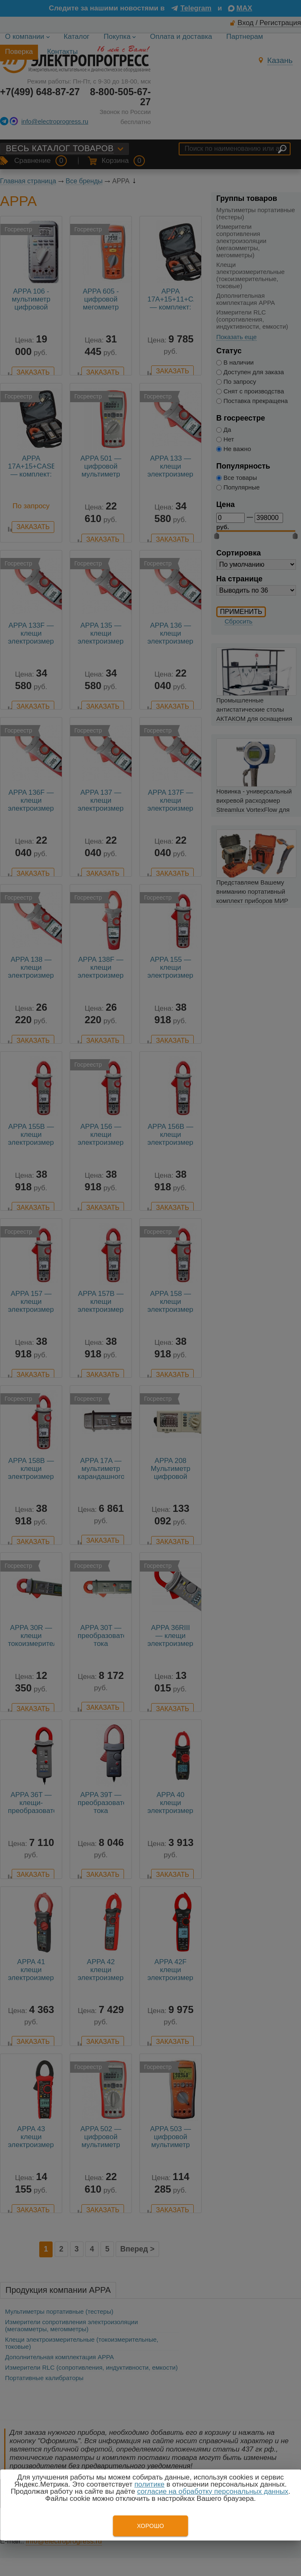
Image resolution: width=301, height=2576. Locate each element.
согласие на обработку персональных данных (212, 2491)
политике (149, 2484)
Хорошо (150, 2526)
